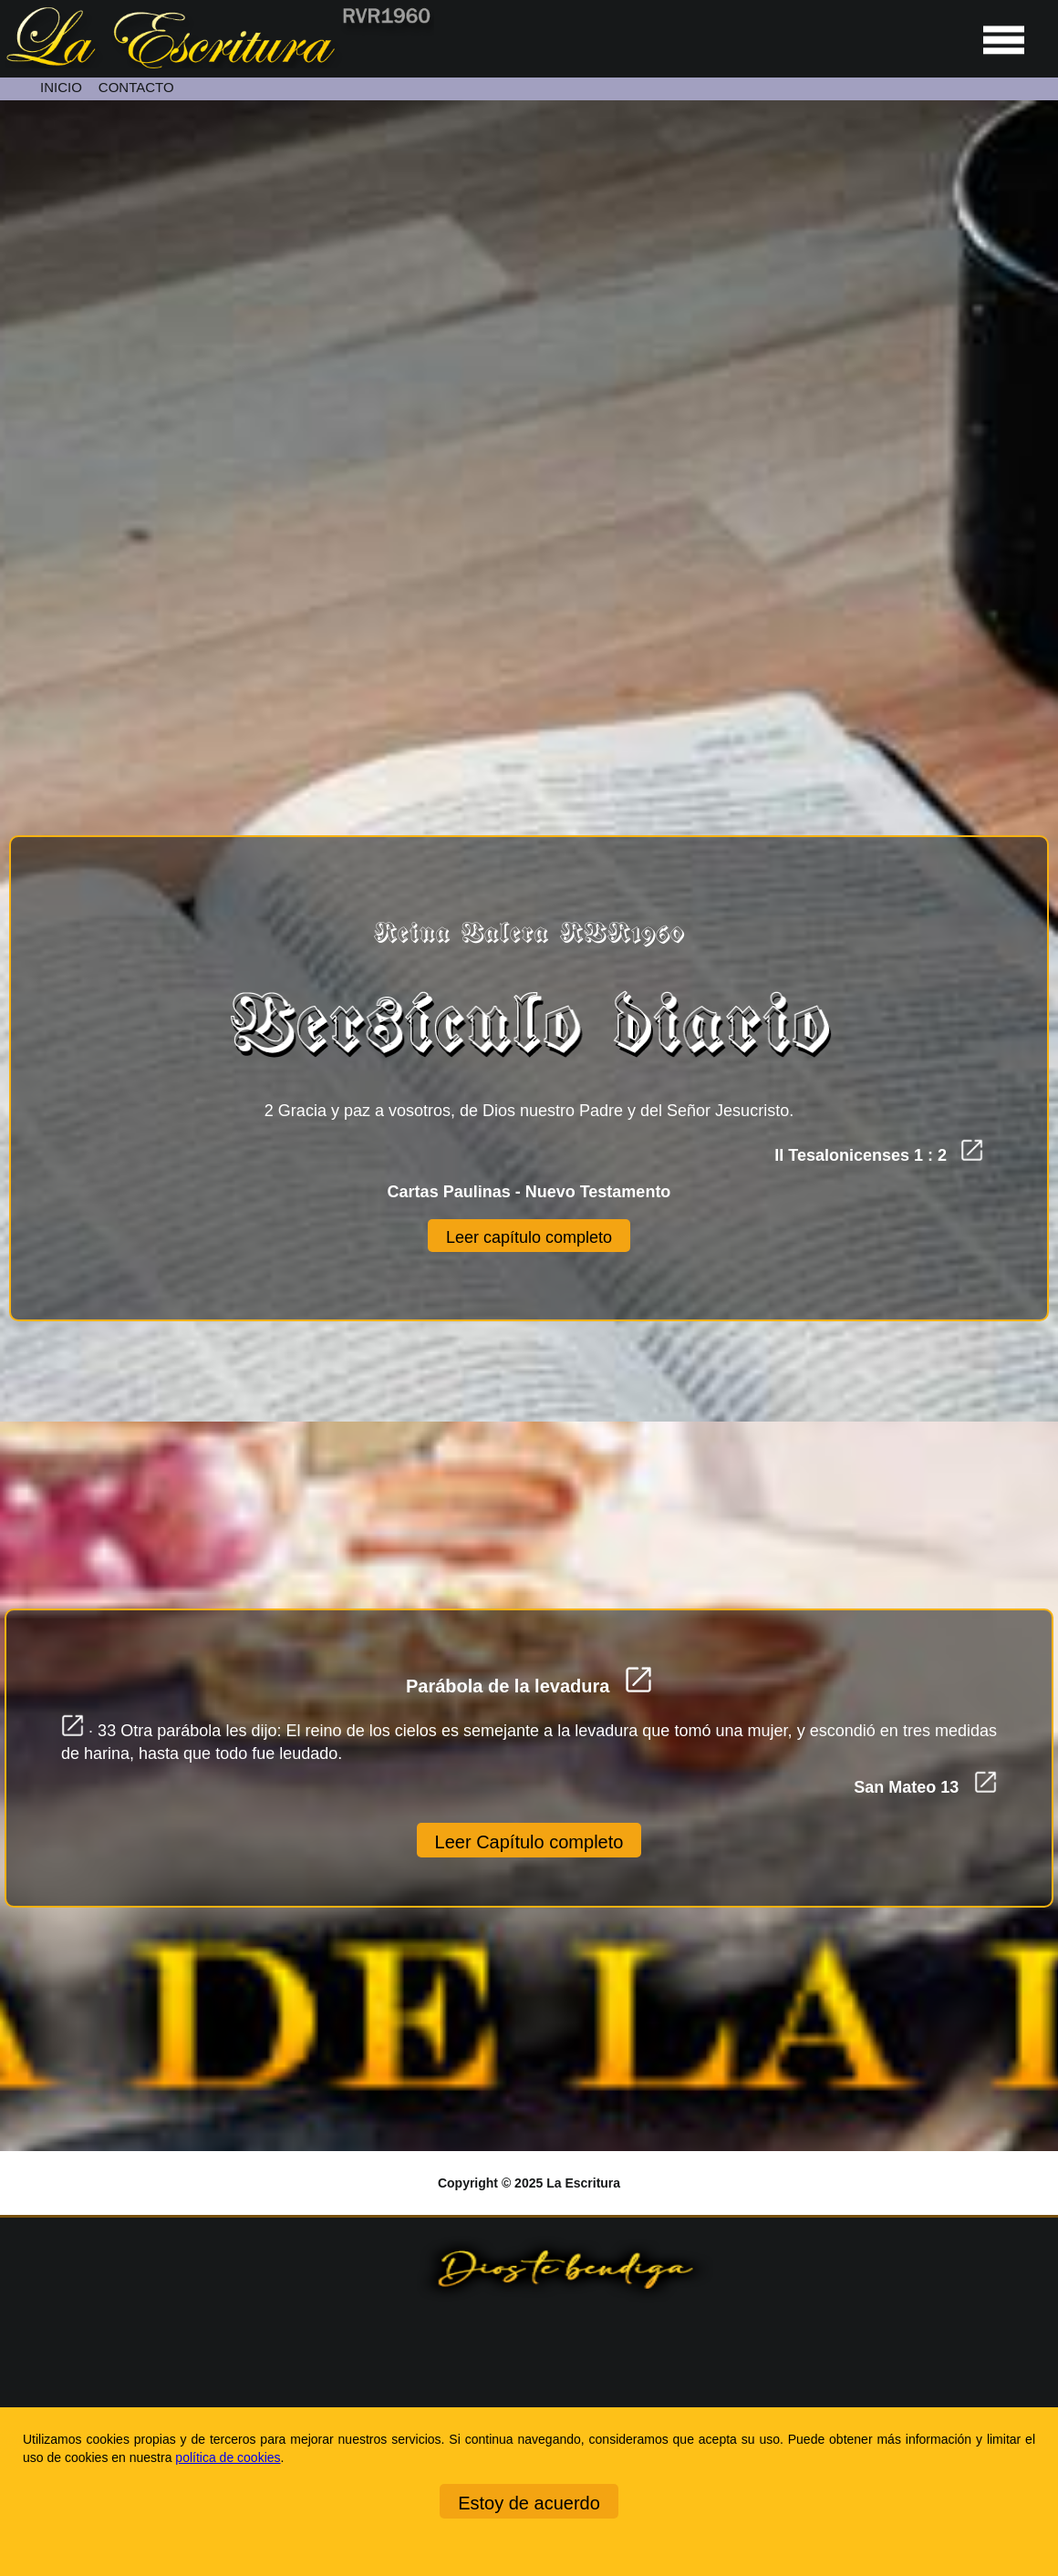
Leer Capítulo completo (529, 1842)
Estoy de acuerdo (529, 2503)
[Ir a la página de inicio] (217, 64)
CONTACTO (136, 87)
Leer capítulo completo (529, 1237)
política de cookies (227, 2457)
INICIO (61, 87)
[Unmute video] (529, 392)
